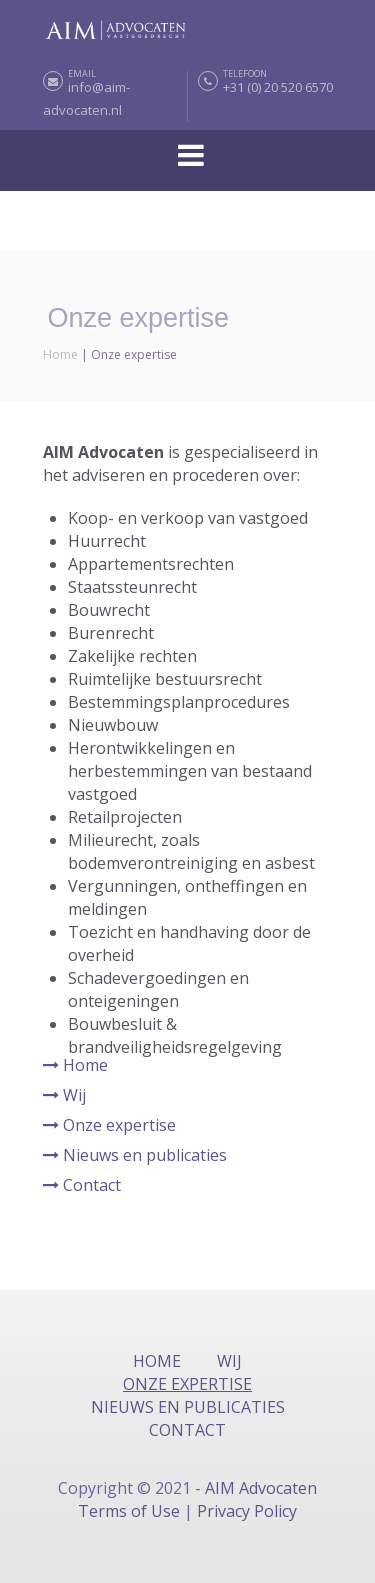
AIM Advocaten (261, 1488)
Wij (64, 1095)
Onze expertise (109, 1125)
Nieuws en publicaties (135, 1155)
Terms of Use (131, 1511)
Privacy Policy (247, 1511)
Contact (82, 1185)
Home (60, 354)
